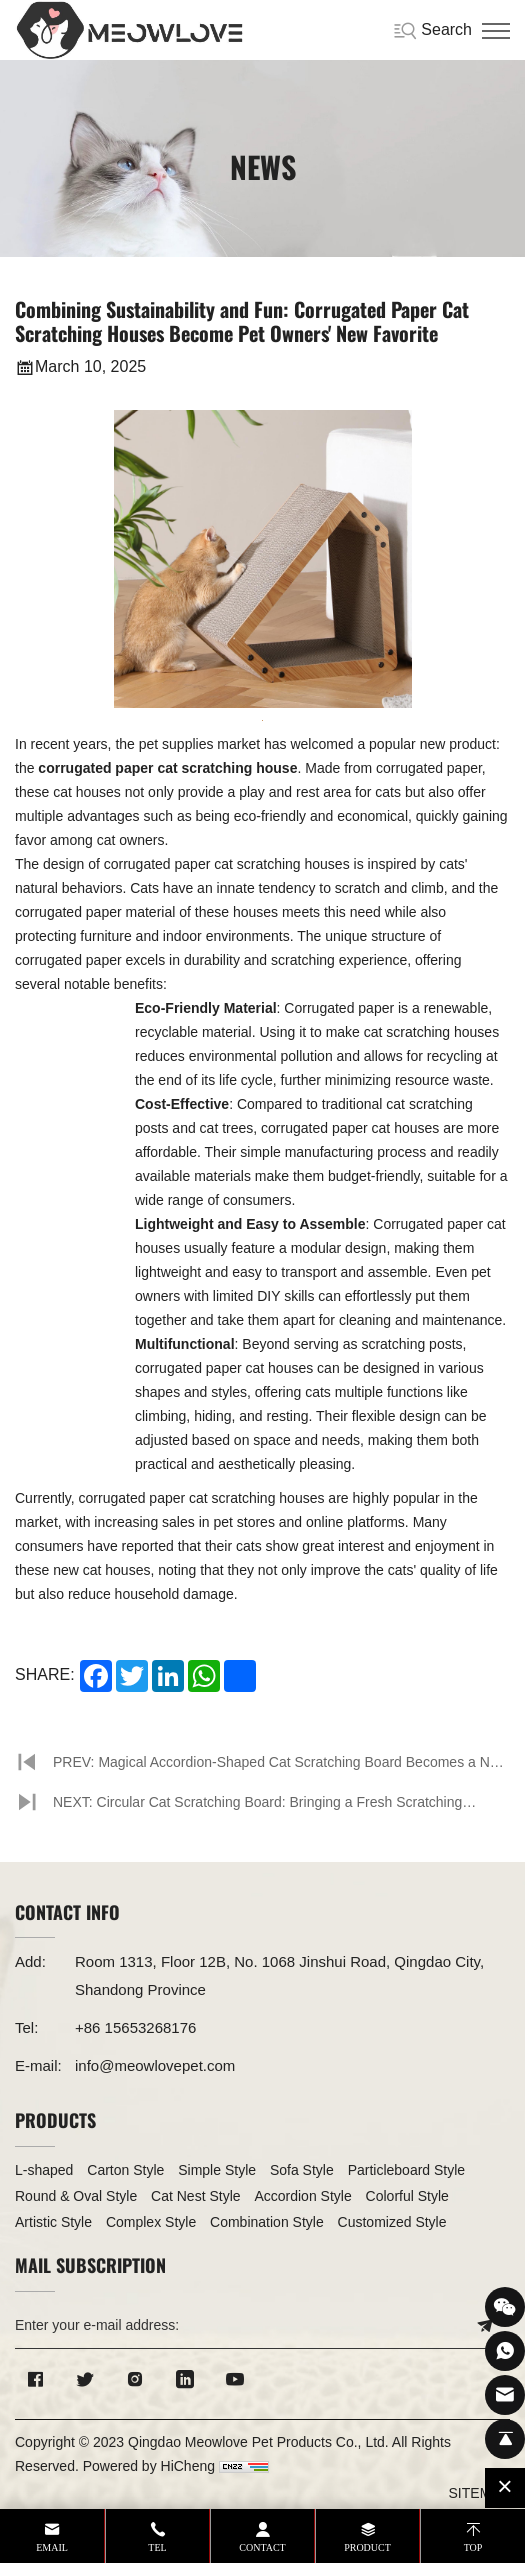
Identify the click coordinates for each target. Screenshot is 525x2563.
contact (262, 2547)
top (473, 2547)
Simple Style (217, 2170)
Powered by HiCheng (149, 2466)
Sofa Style (302, 2170)
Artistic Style (53, 2222)
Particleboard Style (407, 2170)
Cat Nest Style (195, 2196)
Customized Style (392, 2222)
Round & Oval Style (76, 2196)
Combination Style (267, 2222)
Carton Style (125, 2170)
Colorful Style (407, 2196)
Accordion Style (302, 2196)
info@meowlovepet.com (155, 2065)
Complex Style (151, 2222)
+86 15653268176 (135, 2027)
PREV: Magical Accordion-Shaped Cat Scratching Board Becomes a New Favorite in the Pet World (280, 1768)
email (52, 2547)
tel (157, 2547)
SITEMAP (479, 2493)
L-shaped (44, 2170)
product (367, 2547)
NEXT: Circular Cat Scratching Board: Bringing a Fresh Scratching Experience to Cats (257, 1808)
